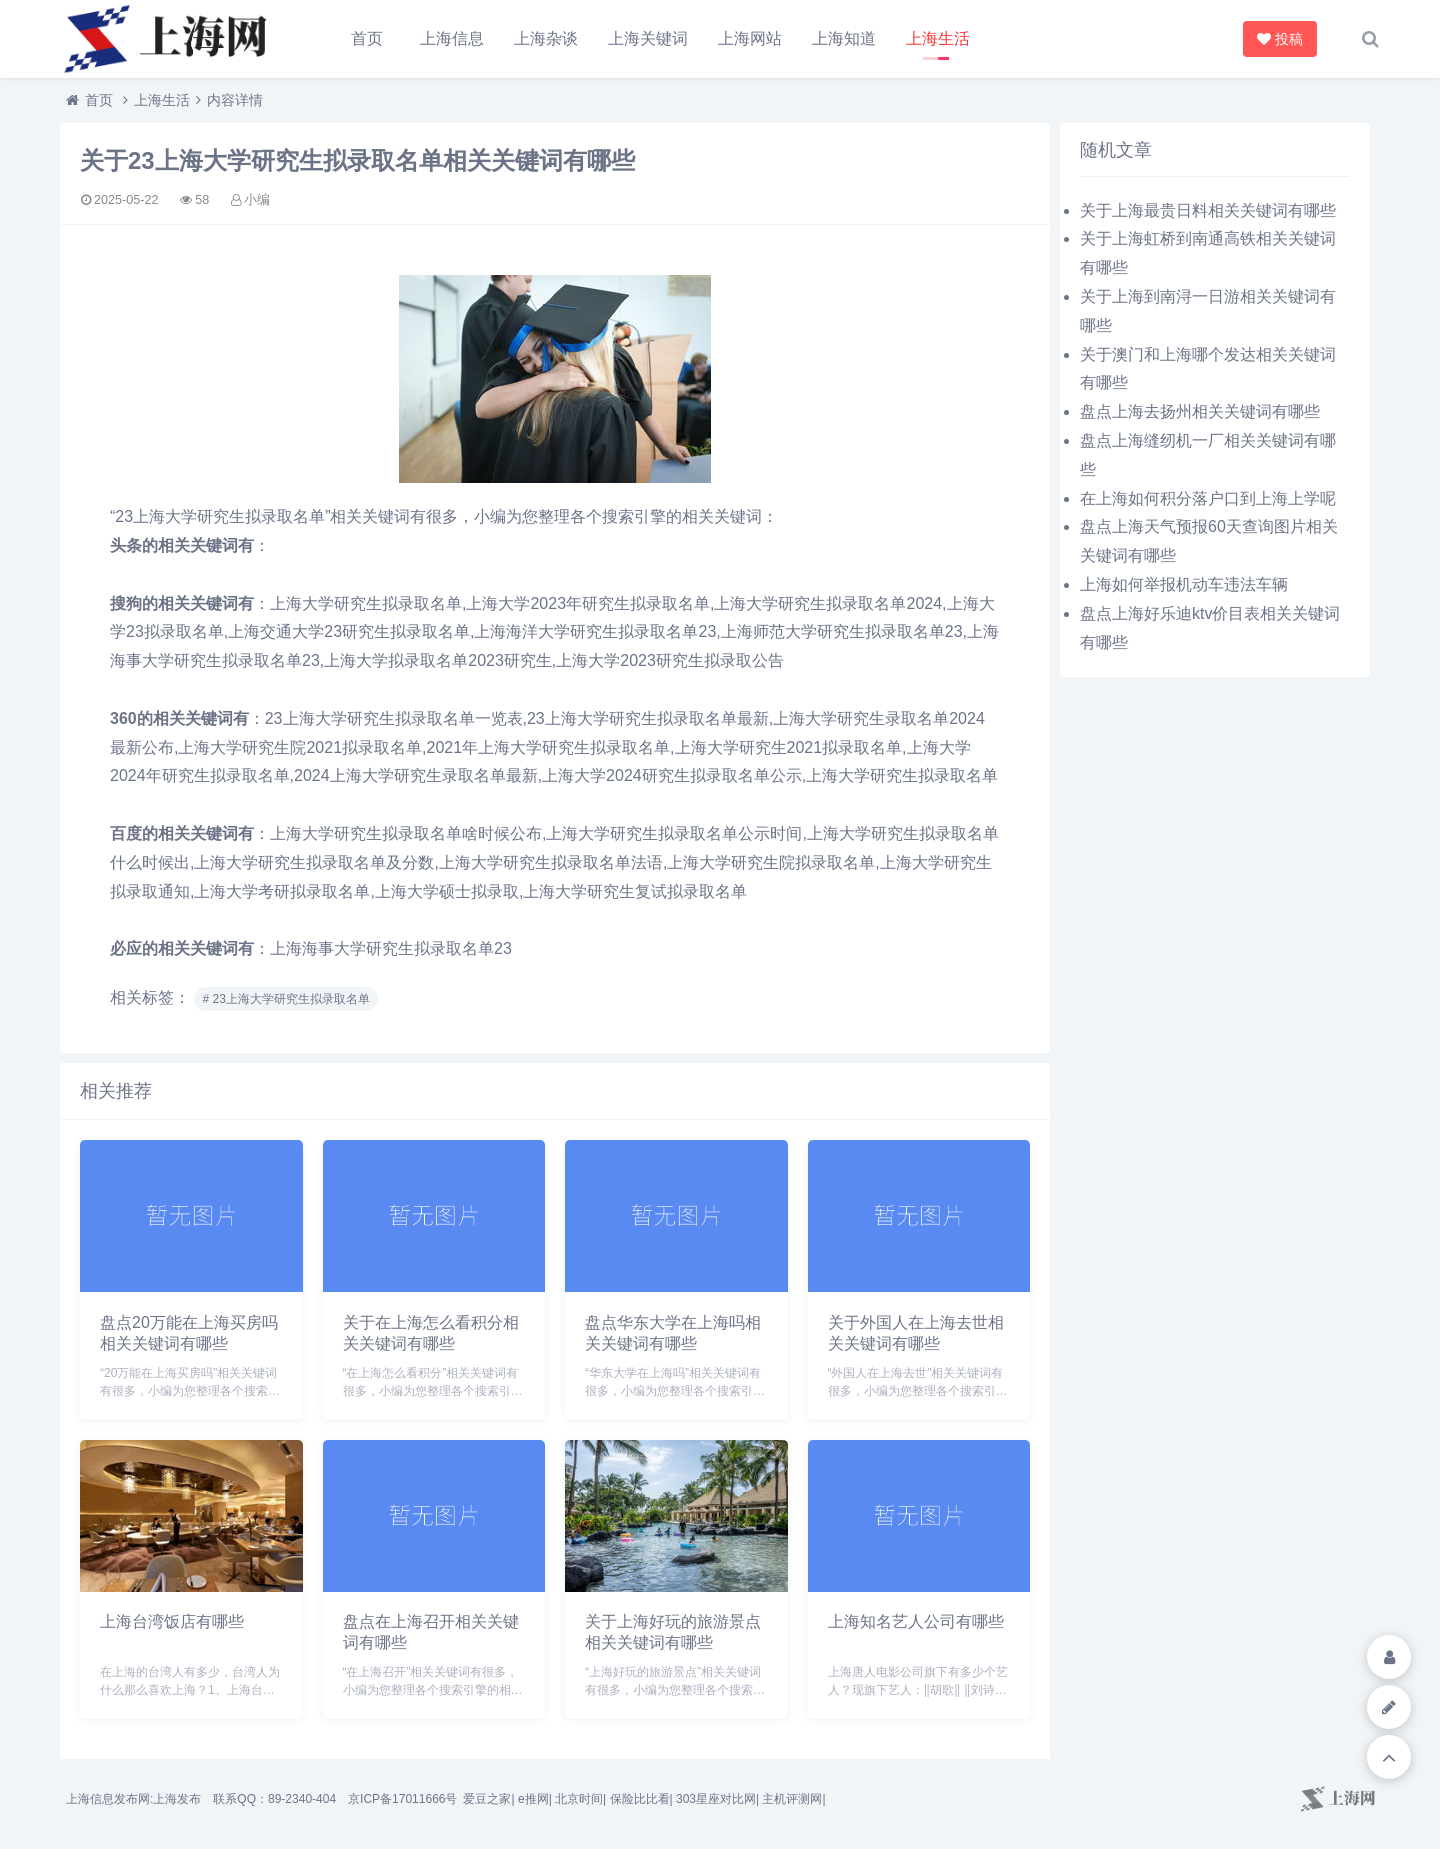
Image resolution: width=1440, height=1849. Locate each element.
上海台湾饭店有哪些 (172, 1621)
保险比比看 (640, 1799)
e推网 (533, 1799)
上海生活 (938, 38)
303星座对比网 (716, 1799)
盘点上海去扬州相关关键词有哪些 (1200, 411)
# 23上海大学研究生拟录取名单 (285, 999)
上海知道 (844, 38)
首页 (367, 38)
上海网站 (750, 38)
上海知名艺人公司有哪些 (916, 1621)
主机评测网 (792, 1799)
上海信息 (452, 38)
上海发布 (177, 1799)
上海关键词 (648, 38)
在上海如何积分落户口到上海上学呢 (1208, 498)
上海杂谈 (546, 38)
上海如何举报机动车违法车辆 (1184, 584)
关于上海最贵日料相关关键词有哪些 (1208, 210)
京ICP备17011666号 (402, 1799)
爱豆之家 (487, 1799)
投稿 (1282, 39)
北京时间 (579, 1799)
